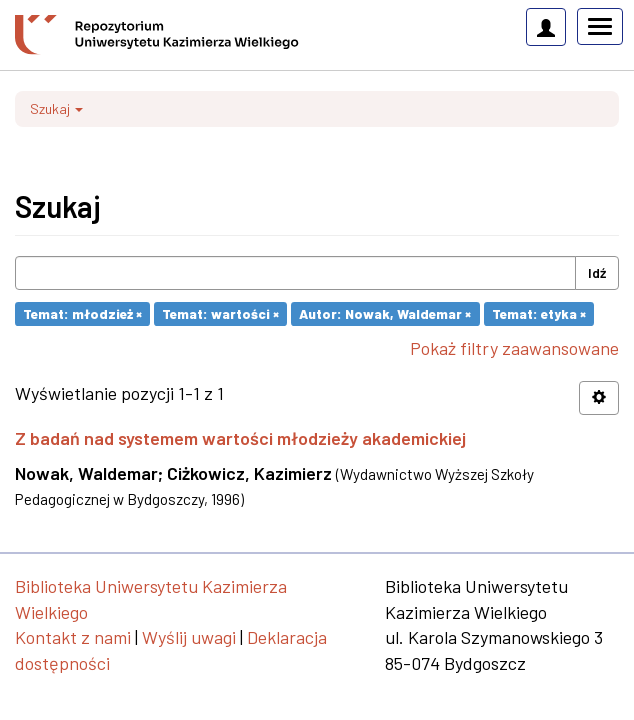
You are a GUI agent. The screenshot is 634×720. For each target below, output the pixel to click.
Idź (597, 272)
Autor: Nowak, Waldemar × (385, 313)
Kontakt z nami (73, 637)
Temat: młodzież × (82, 313)
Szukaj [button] (56, 108)
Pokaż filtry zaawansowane (514, 348)
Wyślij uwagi (189, 637)
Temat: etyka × (539, 313)
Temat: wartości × (220, 313)
